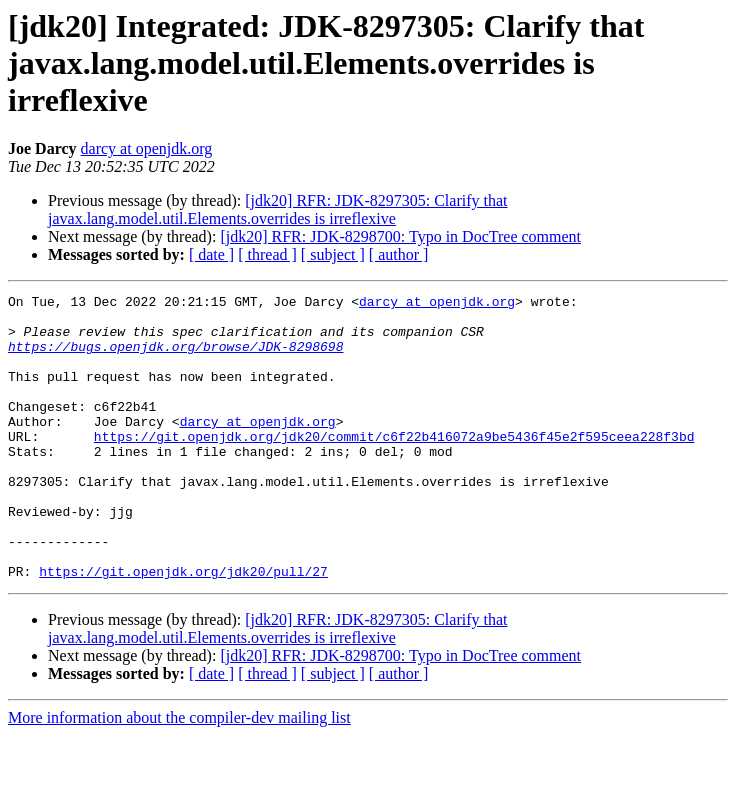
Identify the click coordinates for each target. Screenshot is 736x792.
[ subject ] (333, 254)
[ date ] (211, 254)
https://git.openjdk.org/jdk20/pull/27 (183, 628)
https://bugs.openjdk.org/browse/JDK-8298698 (175, 358)
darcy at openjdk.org (147, 148)
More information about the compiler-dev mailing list (179, 774)
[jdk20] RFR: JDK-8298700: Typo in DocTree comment (400, 236)
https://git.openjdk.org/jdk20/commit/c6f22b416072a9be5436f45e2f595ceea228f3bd (394, 466)
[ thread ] (267, 254)
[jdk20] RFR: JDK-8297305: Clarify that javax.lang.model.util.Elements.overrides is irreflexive (278, 209)
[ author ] (399, 254)
